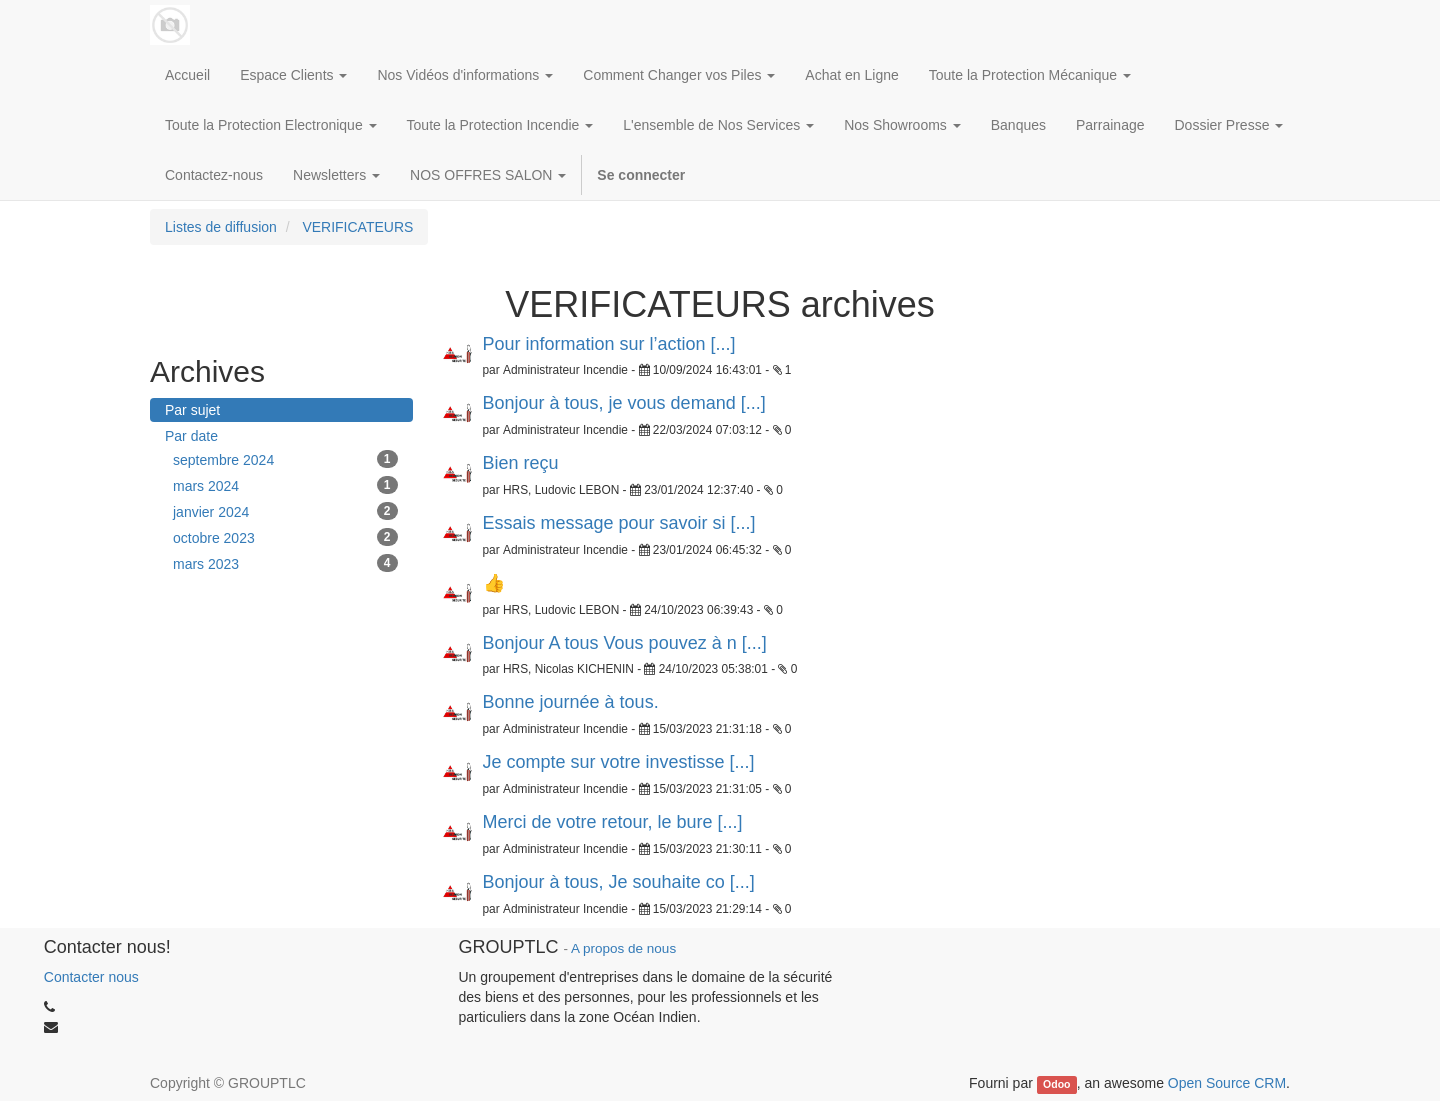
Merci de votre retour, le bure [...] (613, 822)
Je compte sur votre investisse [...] (619, 762)
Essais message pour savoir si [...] (619, 523)
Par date (191, 436)
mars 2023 (285, 563)
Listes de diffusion (221, 227)
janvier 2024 (285, 511)
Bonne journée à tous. (571, 702)
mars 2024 (285, 485)
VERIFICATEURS (357, 227)
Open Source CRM (1227, 1083)
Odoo (1056, 1084)
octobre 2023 (285, 537)
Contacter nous (91, 977)
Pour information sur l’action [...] (609, 344)
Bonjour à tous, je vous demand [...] (624, 403)
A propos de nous (623, 948)
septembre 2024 (285, 459)
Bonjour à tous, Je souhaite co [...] (619, 882)
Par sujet (192, 410)
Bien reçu (521, 463)
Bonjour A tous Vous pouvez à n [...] (625, 643)
